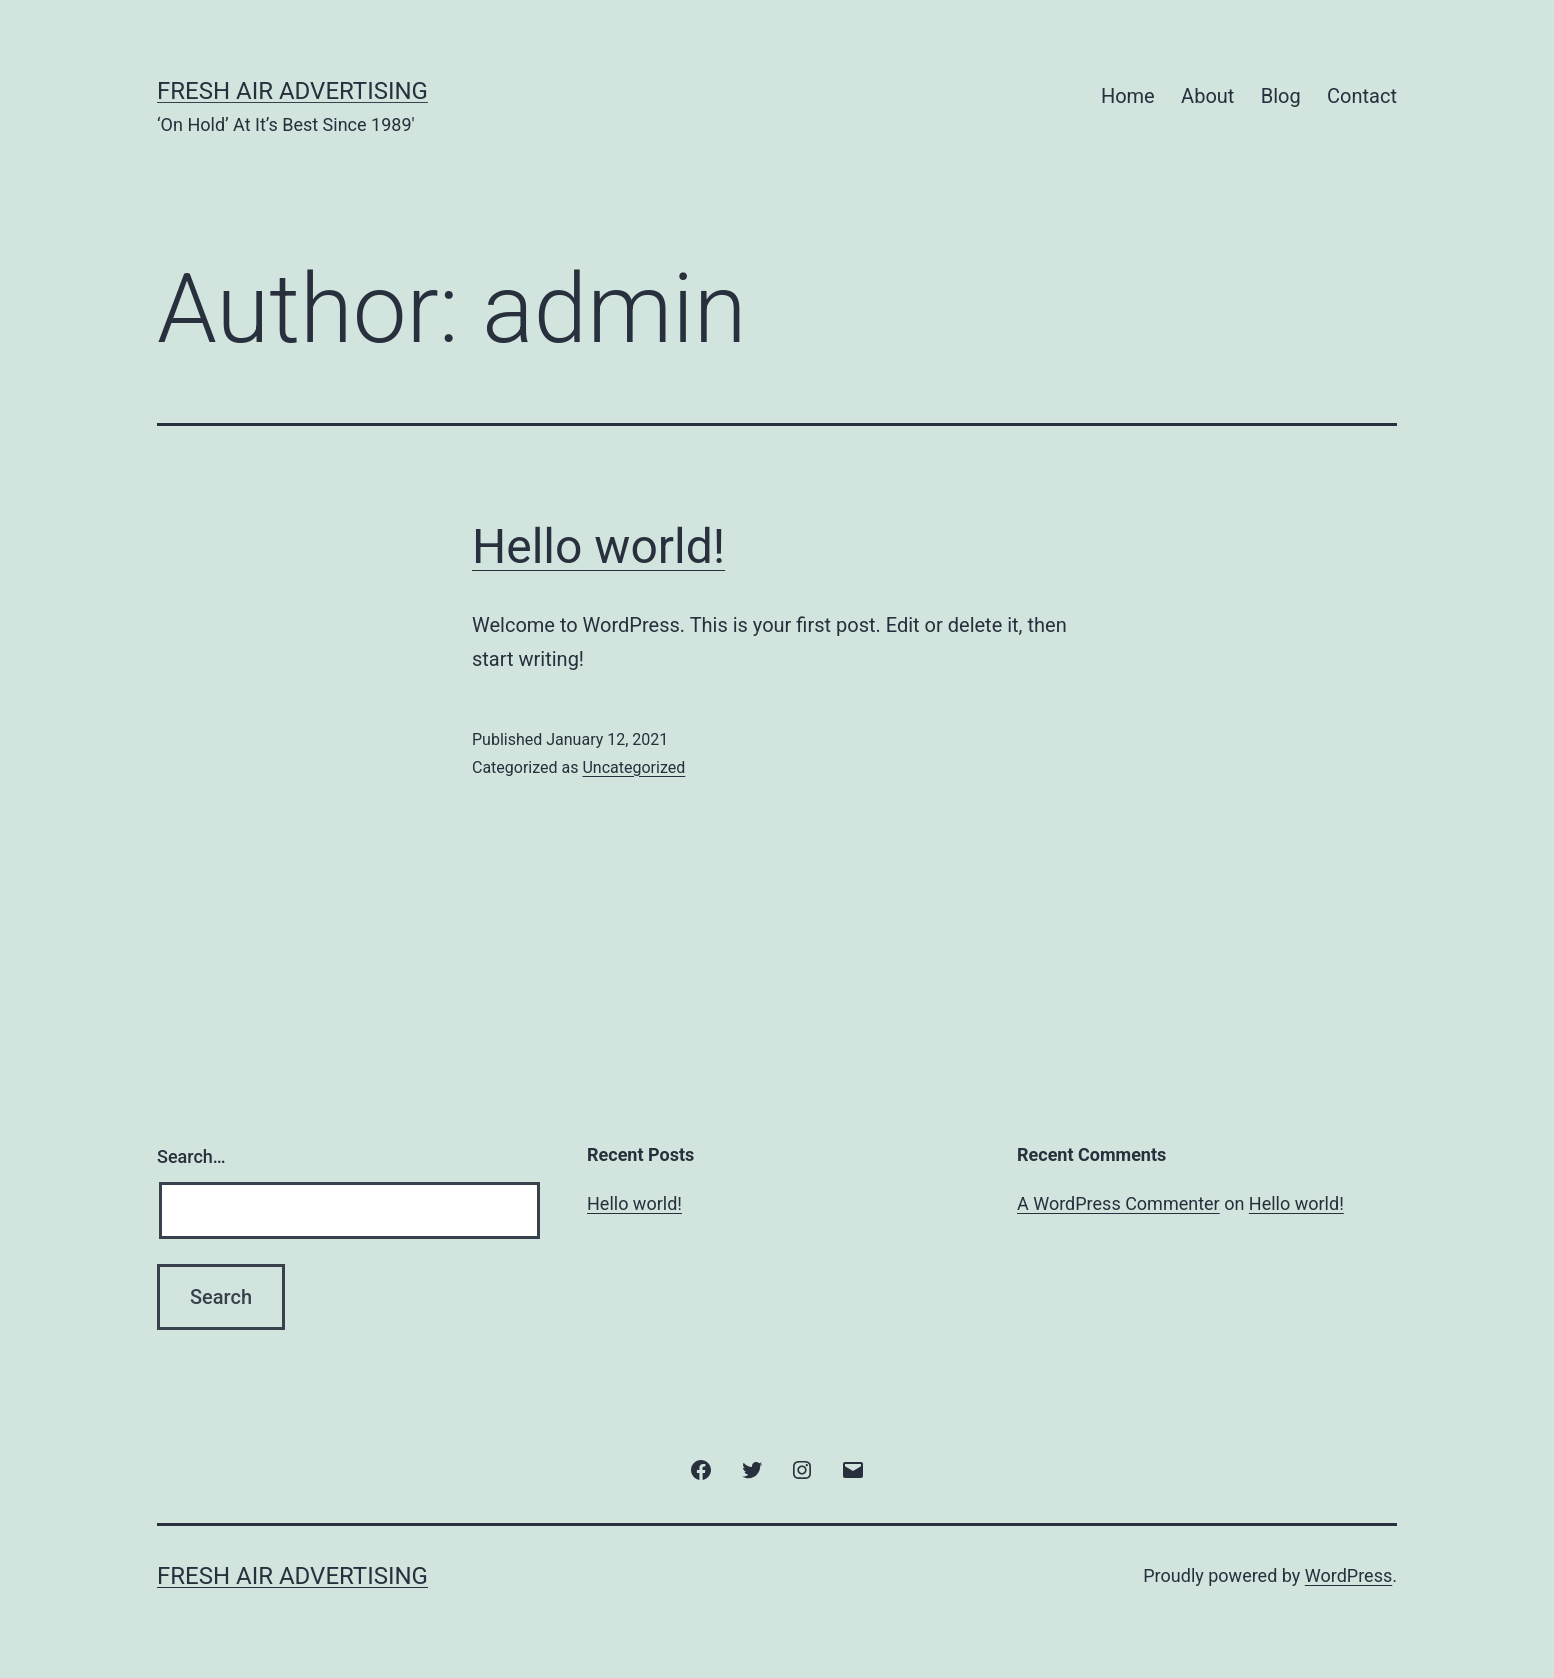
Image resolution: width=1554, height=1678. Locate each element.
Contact (1362, 96)
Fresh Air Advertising (292, 91)
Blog (1281, 96)
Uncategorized (633, 767)
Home (1128, 96)
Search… (191, 1156)
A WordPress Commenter (1118, 1203)
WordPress (1348, 1575)
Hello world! (598, 546)
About (1207, 96)
